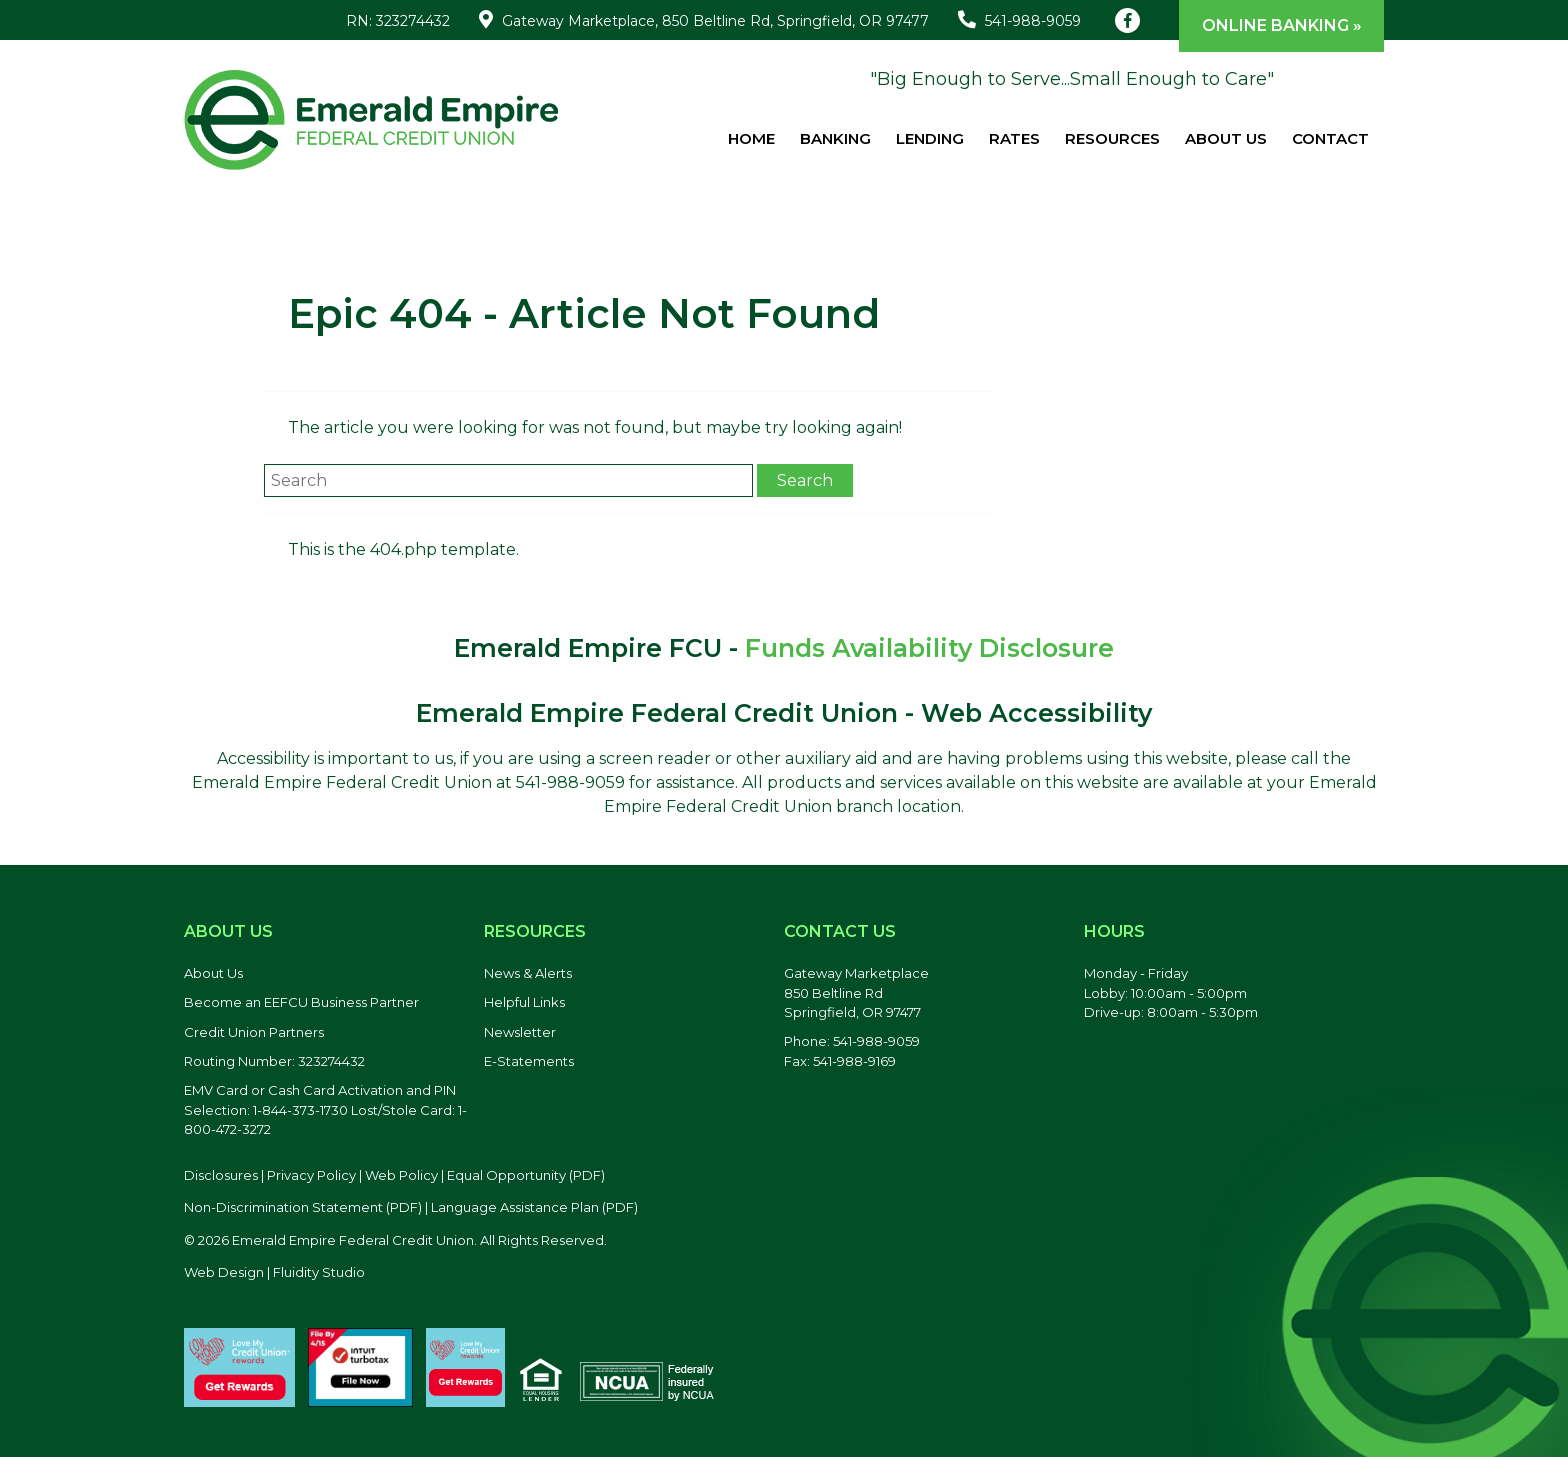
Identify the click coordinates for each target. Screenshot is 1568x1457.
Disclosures (221, 1175)
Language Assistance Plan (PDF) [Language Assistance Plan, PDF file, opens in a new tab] (534, 1207)
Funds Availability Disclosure (929, 648)
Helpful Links (524, 1002)
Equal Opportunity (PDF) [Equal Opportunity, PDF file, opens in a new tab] (526, 1175)
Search (805, 480)
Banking (835, 138)
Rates (1014, 138)
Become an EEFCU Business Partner (301, 1002)
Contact (1330, 138)
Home (751, 138)
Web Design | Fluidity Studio (274, 1272)
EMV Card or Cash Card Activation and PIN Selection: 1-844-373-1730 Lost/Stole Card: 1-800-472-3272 (325, 1109)
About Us (1226, 138)
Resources (1112, 138)
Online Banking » (1282, 25)
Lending (930, 138)
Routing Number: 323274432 (274, 1061)
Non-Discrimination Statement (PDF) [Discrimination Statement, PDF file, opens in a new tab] (303, 1207)
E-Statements (529, 1061)
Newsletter (520, 1032)
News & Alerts (528, 973)
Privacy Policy (311, 1175)
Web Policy (401, 1175)
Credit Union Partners (254, 1032)
